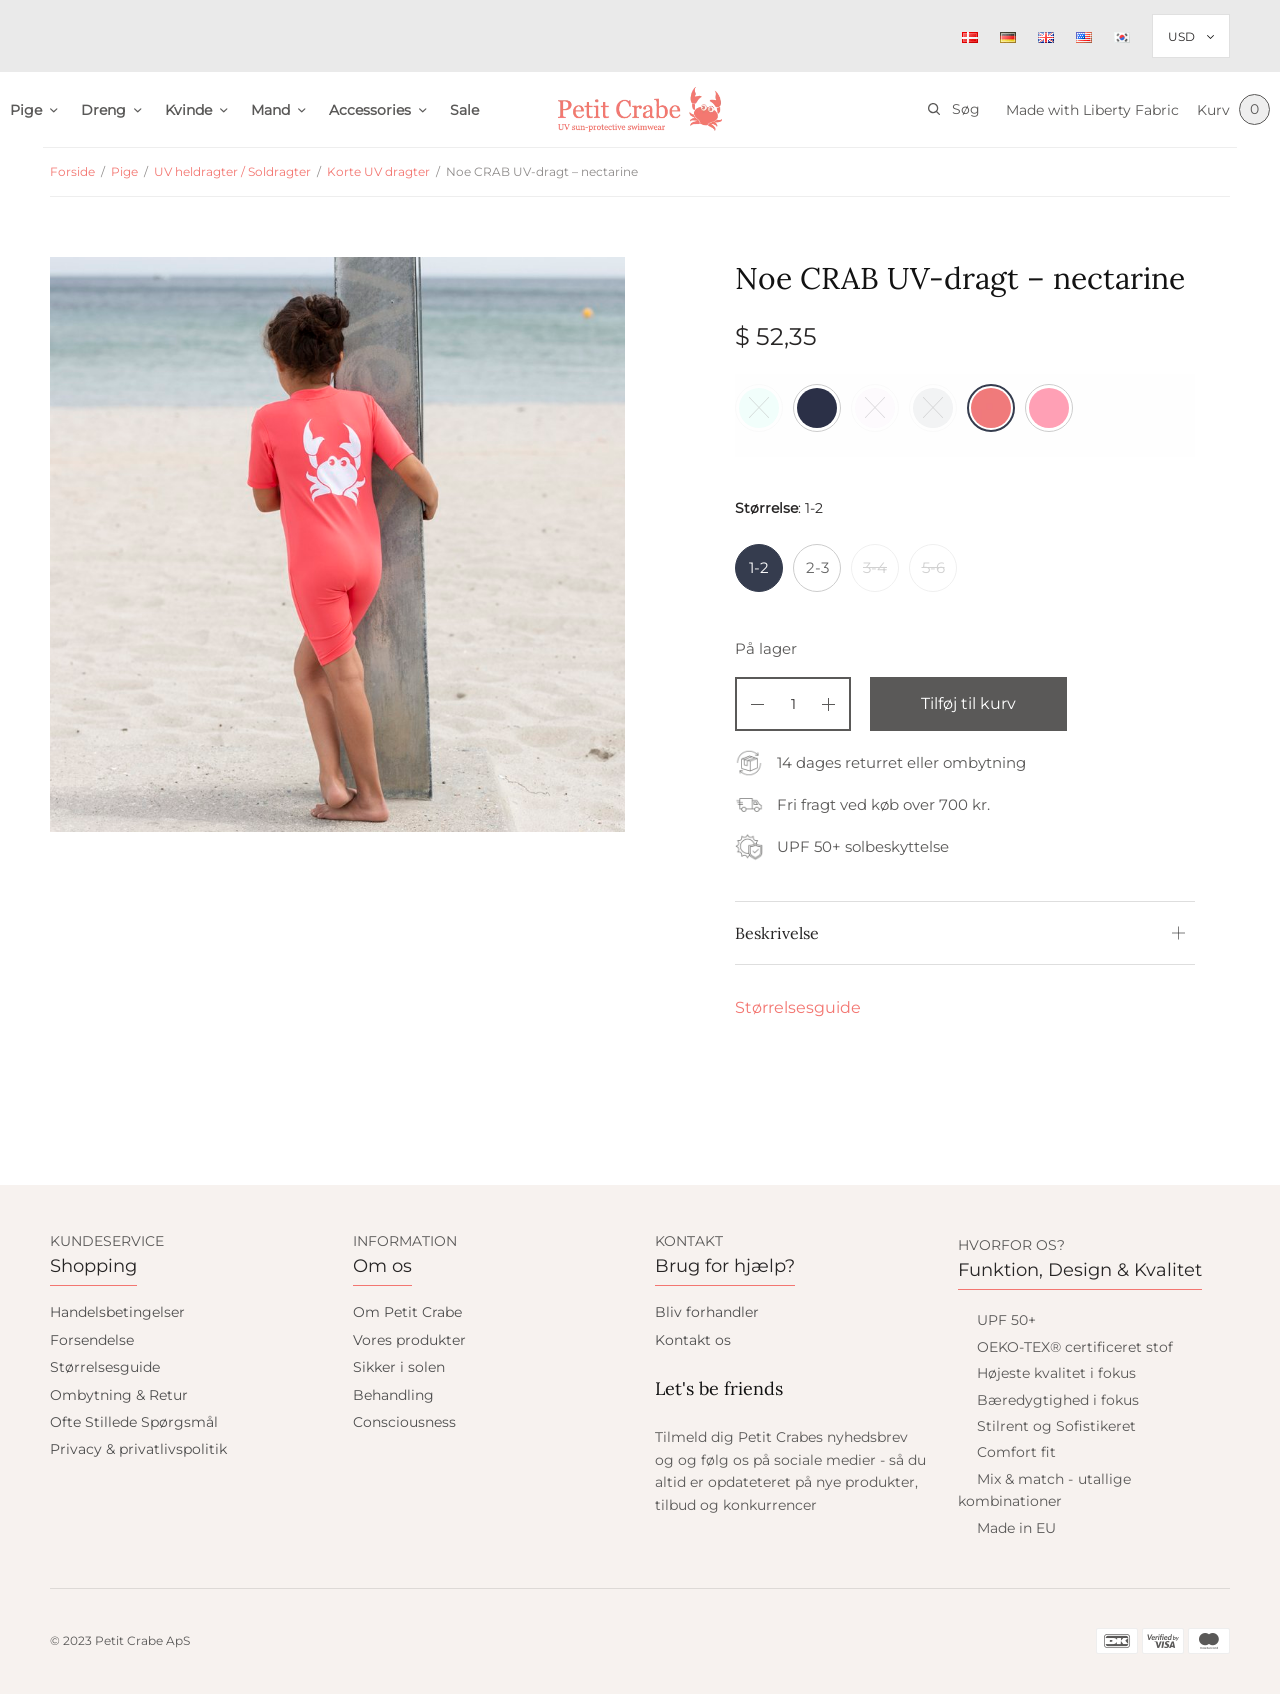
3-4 (875, 567)
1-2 (759, 567)
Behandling (393, 1395)
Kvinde (188, 110)
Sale (464, 110)
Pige (26, 110)
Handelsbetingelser (117, 1312)
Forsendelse (92, 1340)
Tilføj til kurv (972, 703)
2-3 (817, 567)
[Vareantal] (793, 704)
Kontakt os (693, 1340)
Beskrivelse (777, 933)
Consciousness (404, 1422)
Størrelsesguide (798, 1007)
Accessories (370, 110)
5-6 (933, 567)
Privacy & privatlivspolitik (138, 1449)
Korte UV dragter (378, 171)
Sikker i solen (399, 1367)
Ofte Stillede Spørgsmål (134, 1422)
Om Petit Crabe (407, 1312)
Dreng (103, 110)
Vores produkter (409, 1340)
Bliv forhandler (707, 1312)
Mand (270, 110)
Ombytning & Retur (119, 1395)
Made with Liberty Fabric (1089, 110)
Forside (72, 171)
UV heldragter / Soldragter (232, 171)
